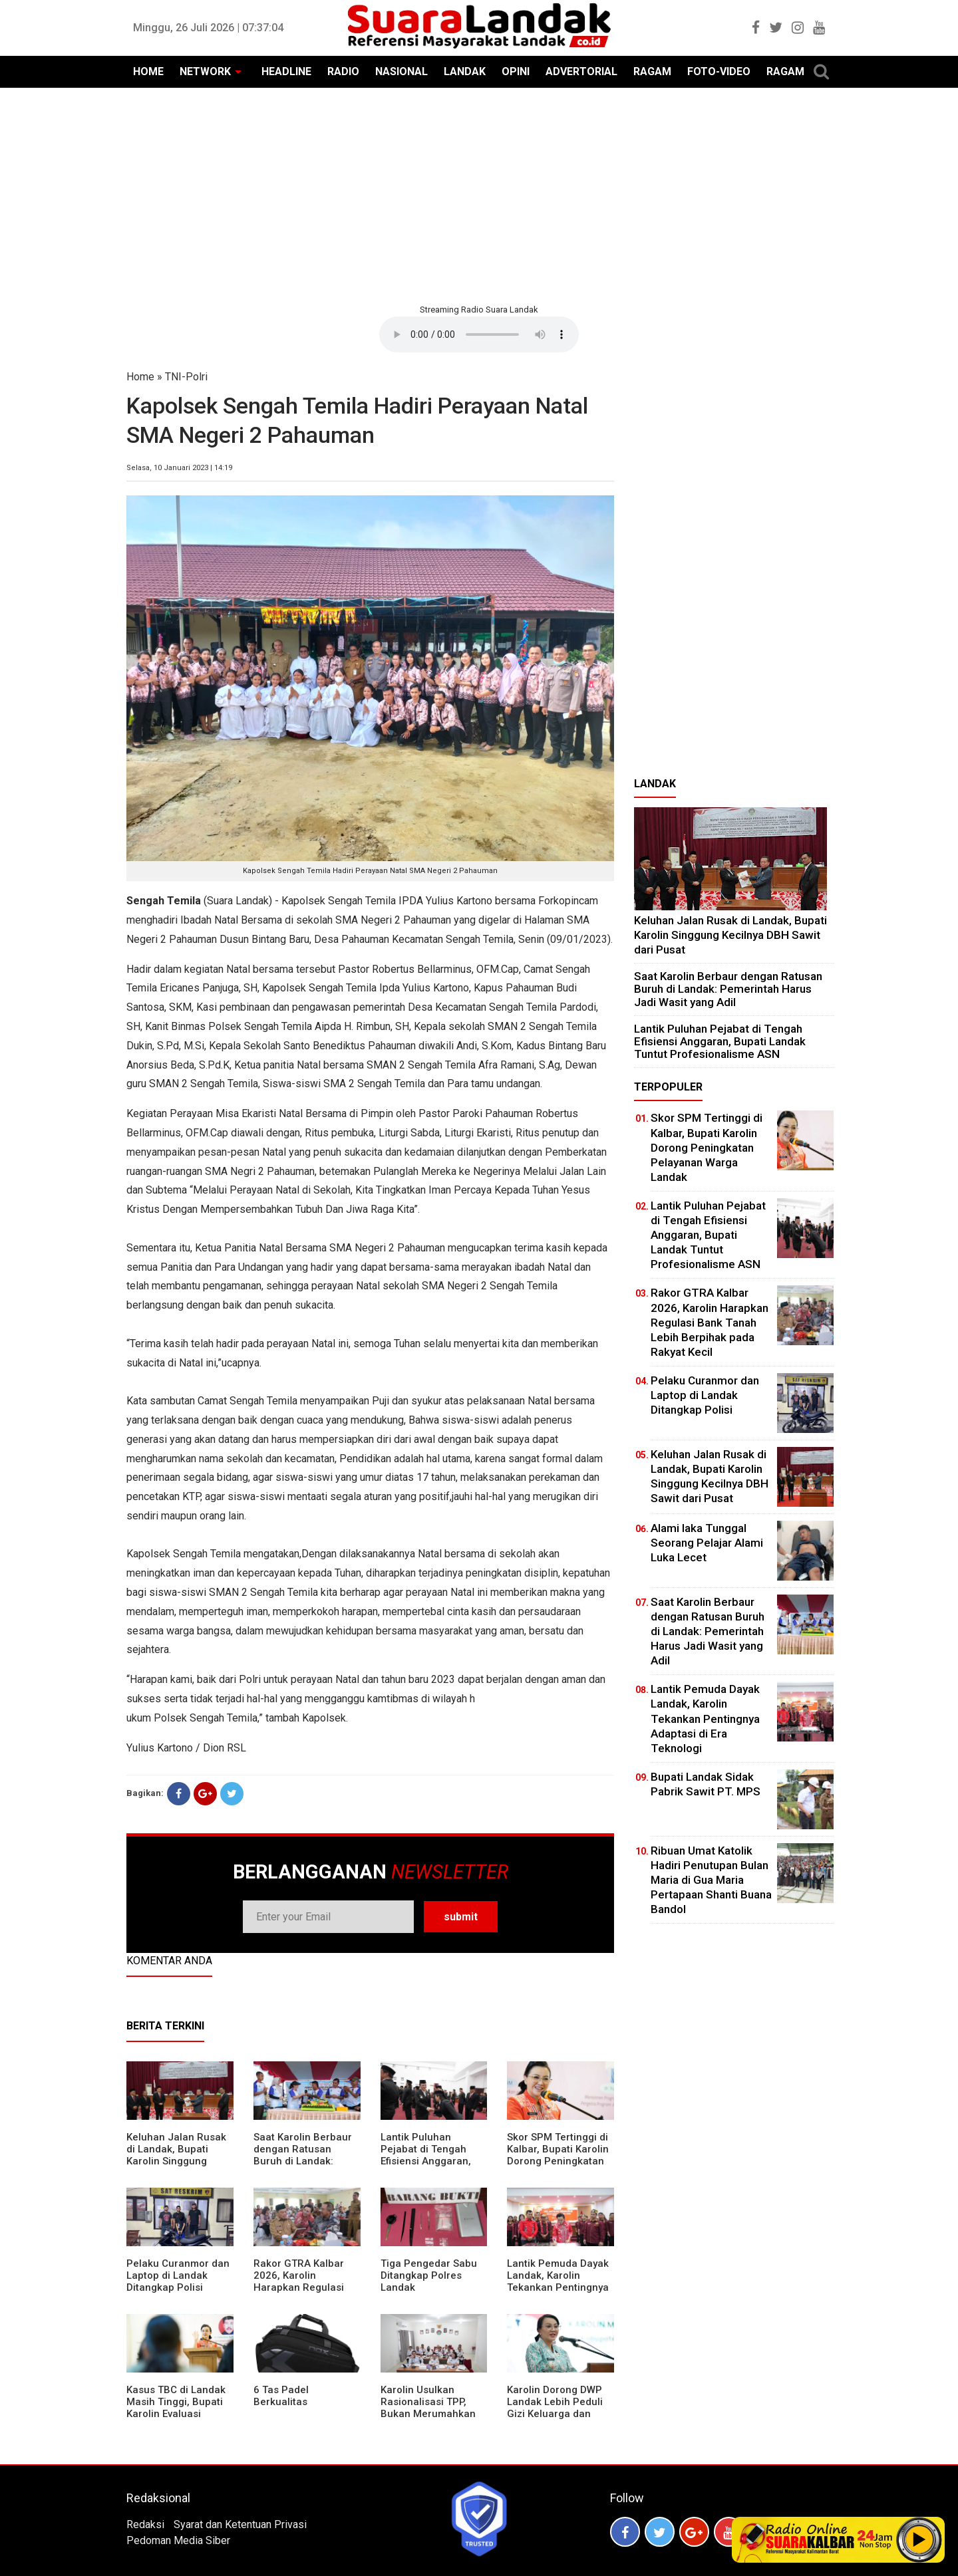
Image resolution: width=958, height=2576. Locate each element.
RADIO (343, 71)
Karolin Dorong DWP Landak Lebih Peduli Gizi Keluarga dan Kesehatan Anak (555, 2408)
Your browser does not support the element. (479, 334)
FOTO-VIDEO (718, 71)
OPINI (516, 71)
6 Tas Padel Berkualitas (281, 2396)
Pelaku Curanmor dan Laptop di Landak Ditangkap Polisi (178, 2275)
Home (140, 376)
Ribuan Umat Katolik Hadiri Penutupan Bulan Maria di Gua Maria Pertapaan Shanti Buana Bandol (711, 1880)
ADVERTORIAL (581, 71)
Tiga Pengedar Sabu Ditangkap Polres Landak (429, 2275)
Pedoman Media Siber (178, 2540)
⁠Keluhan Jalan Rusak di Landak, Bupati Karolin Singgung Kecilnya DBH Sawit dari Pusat (176, 2161)
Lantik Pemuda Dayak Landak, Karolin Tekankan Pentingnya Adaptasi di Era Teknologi (558, 2287)
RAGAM (652, 71)
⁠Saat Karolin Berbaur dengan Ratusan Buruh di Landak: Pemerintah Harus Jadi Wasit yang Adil (302, 2161)
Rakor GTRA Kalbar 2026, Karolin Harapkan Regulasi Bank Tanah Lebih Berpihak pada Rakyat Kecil (305, 2293)
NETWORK (205, 71)
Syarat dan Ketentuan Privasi (240, 2524)
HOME (148, 71)
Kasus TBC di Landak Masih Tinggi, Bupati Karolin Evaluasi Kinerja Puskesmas (176, 2408)
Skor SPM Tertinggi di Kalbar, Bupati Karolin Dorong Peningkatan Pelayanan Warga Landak (558, 2161)
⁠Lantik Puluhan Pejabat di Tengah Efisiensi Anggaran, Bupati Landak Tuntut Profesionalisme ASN (431, 2161)
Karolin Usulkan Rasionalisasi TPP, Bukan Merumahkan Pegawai (428, 2408)
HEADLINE (286, 71)
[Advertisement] (479, 194)
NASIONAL (401, 71)
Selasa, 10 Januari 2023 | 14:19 (179, 467)
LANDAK (465, 71)
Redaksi (145, 2524)
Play (919, 2539)
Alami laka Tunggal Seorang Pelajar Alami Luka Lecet (707, 1542)
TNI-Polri (186, 376)
